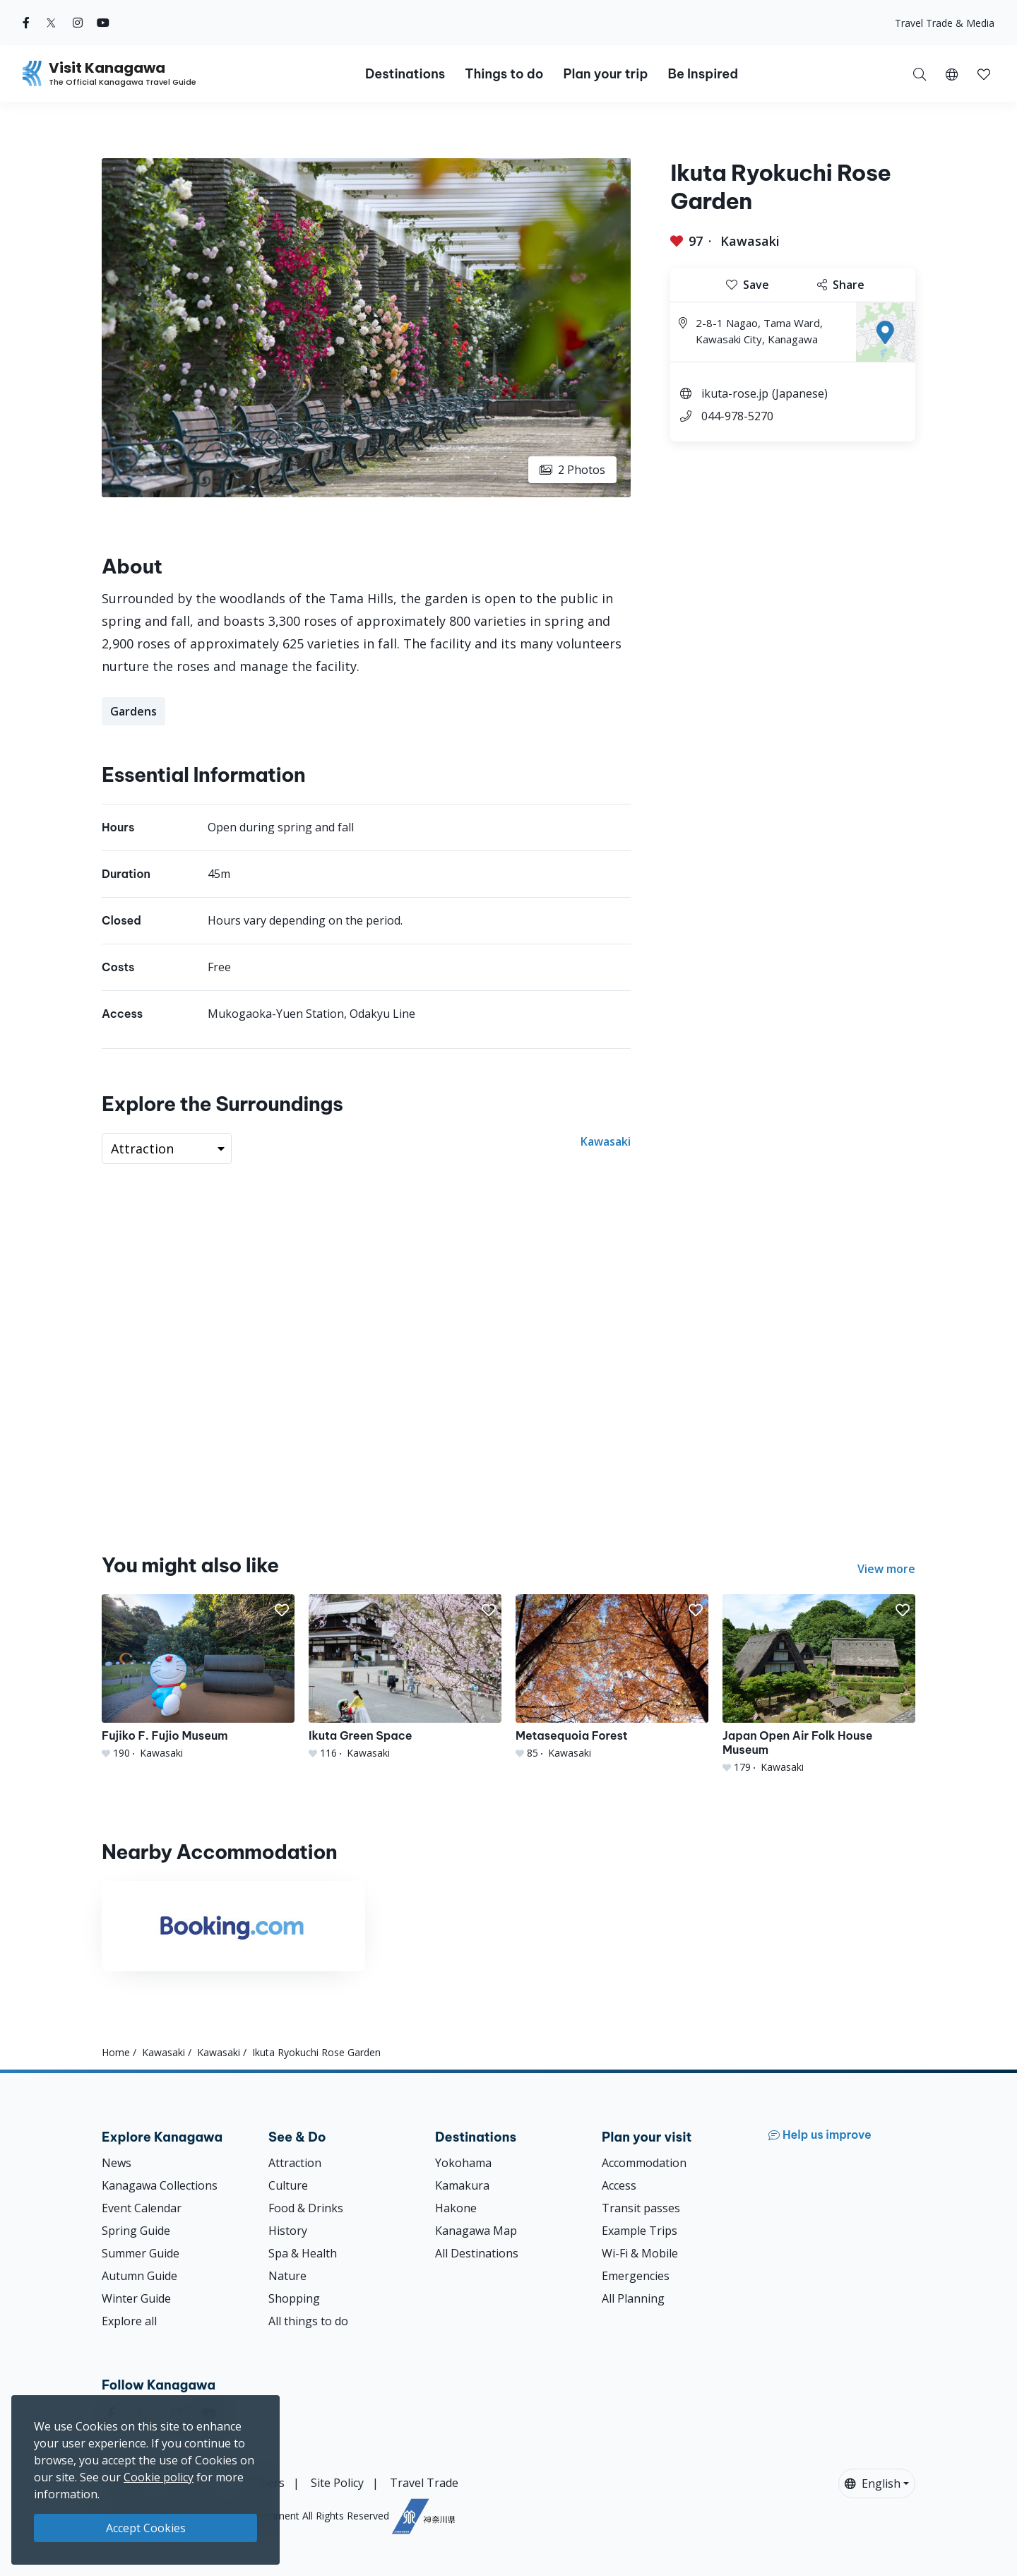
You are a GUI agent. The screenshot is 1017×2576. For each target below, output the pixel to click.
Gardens (133, 711)
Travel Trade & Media (944, 23)
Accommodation (644, 2163)
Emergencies (636, 2276)
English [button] (872, 2483)
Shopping (294, 2298)
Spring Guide (136, 2230)
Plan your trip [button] (605, 74)
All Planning (633, 2298)
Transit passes (641, 2208)
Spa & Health (302, 2253)
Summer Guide (140, 2253)
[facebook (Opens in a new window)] (26, 22)
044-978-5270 (737, 416)
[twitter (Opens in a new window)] (51, 22)
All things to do (308, 2321)
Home (116, 2052)
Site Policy (337, 2483)
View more (886, 1569)
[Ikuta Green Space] (405, 1677)
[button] (952, 73)
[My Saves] (984, 73)
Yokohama (463, 2163)
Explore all (129, 2321)
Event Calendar (142, 2208)
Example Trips (639, 2230)
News (116, 2163)
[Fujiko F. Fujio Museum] (198, 1677)
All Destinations (476, 2253)
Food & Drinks (305, 2208)
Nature (287, 2276)
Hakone (456, 2208)
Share (840, 284)
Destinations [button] (405, 74)
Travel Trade (424, 2483)
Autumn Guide (139, 2276)
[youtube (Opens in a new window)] (103, 22)
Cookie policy (159, 2477)
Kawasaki (750, 240)
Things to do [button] (504, 74)
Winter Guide (136, 2298)
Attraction (294, 2163)
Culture (288, 2185)
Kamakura (462, 2185)
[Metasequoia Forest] (612, 1677)
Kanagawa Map (476, 2230)
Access (619, 2185)
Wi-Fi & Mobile (640, 2253)
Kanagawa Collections (160, 2185)
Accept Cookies (146, 2528)
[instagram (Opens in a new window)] (78, 22)
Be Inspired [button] (702, 74)
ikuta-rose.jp (734, 393)
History (287, 2230)
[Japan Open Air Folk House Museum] (818, 1684)
